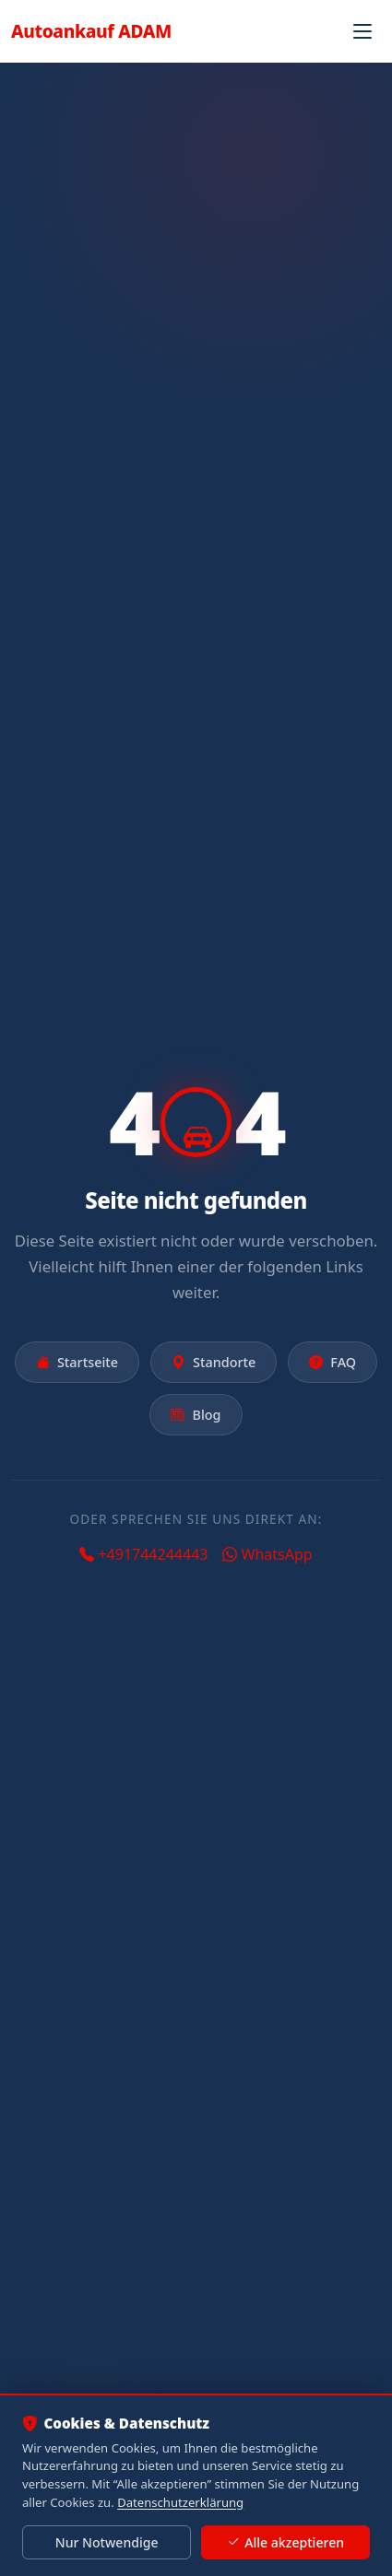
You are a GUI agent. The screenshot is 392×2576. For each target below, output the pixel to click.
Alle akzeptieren (285, 2543)
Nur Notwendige (107, 2542)
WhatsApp (267, 1554)
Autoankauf (91, 31)
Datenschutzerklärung (180, 2502)
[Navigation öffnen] (362, 31)
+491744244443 (143, 1554)
